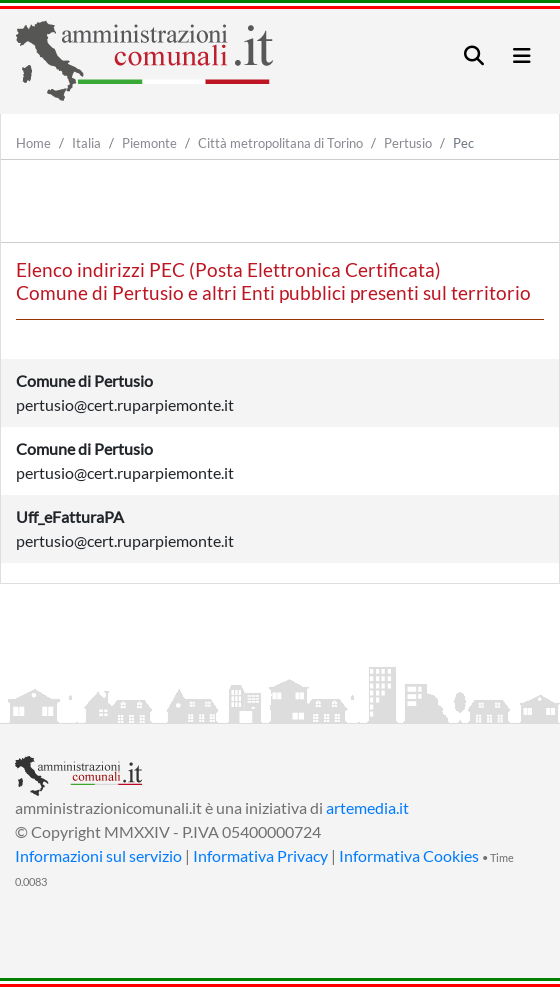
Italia (86, 143)
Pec (463, 143)
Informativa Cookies (409, 855)
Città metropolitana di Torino (280, 143)
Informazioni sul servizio (98, 855)
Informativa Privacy (260, 855)
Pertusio (408, 143)
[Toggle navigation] (474, 55)
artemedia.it (367, 807)
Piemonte (149, 143)
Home (33, 143)
